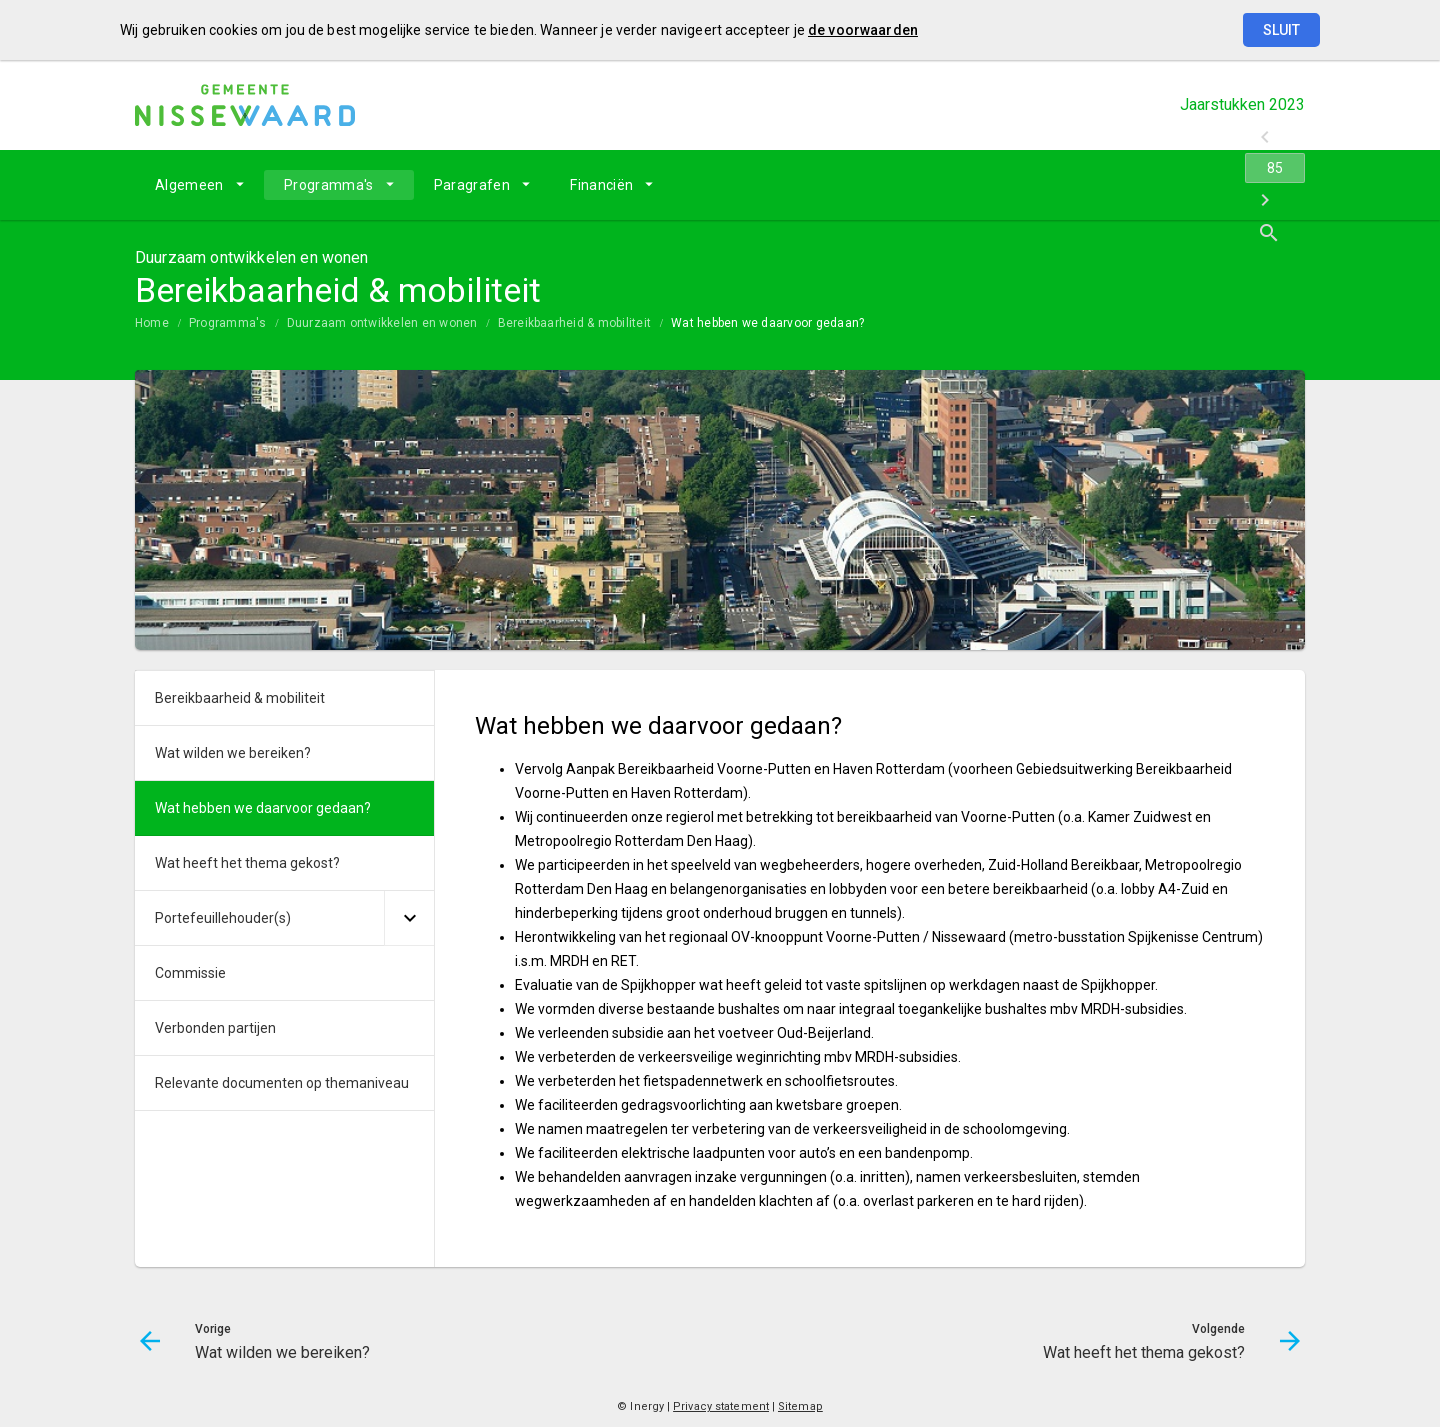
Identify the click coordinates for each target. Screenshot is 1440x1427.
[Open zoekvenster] (1282, 185)
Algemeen (189, 185)
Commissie (190, 973)
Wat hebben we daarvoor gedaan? (767, 323)
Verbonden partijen (215, 1028)
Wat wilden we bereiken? (233, 753)
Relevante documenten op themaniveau (282, 1083)
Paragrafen (472, 185)
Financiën (601, 185)
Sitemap (800, 1406)
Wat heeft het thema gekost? (247, 863)
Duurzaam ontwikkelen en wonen (382, 323)
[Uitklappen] (409, 918)
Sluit (1281, 30)
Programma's (329, 185)
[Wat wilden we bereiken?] (1132, 185)
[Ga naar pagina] (1185, 185)
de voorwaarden (863, 30)
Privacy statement (721, 1406)
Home (152, 323)
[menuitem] (199, 185)
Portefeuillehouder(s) (223, 918)
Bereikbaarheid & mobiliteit (574, 323)
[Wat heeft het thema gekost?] (1237, 185)
